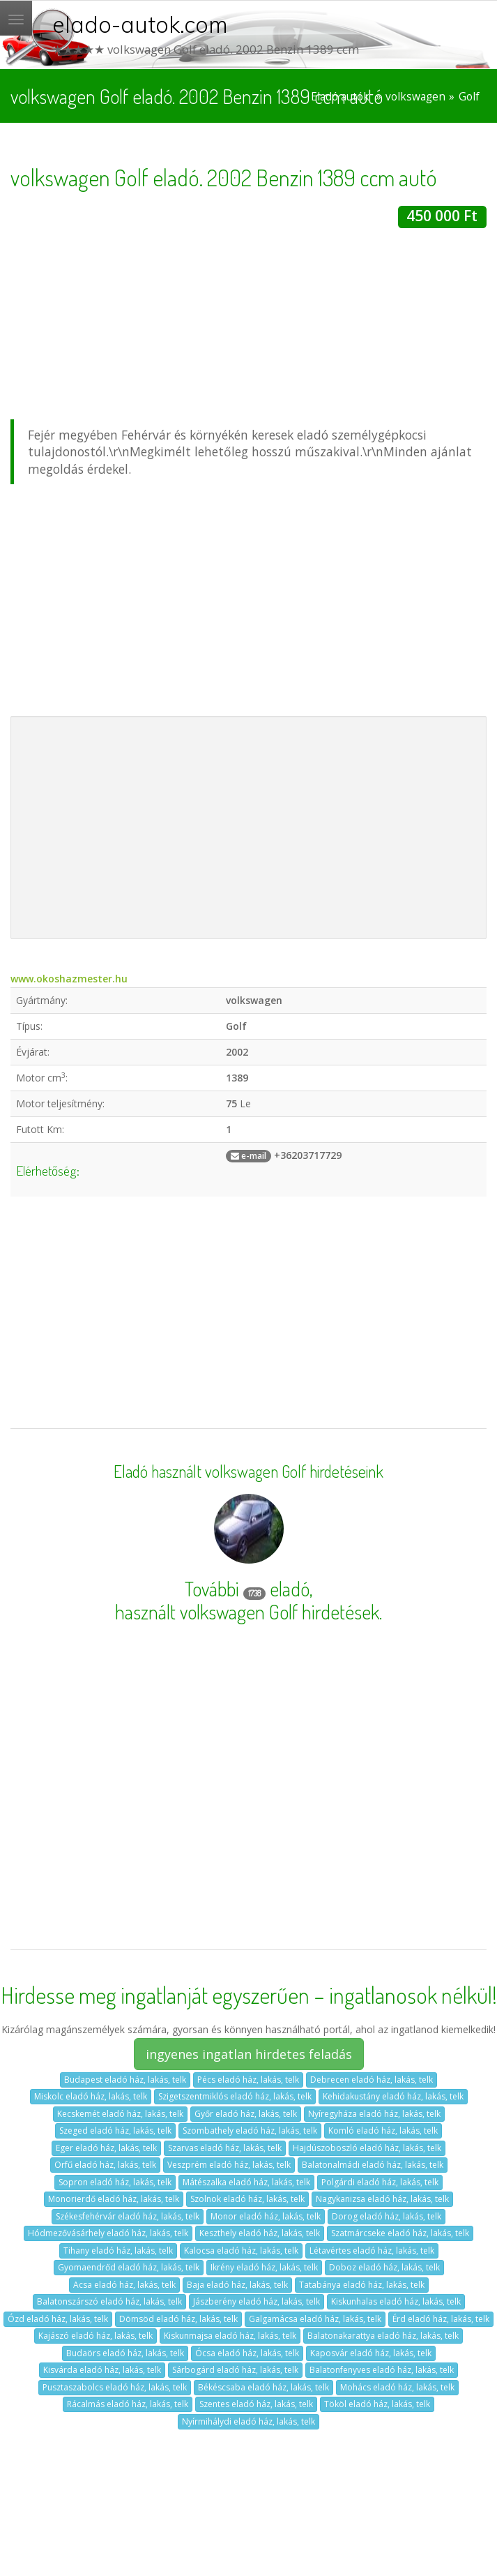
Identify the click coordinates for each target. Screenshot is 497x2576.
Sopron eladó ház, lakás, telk (115, 2182)
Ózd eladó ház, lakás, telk (58, 2319)
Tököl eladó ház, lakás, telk (377, 2404)
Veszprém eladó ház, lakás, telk (229, 2165)
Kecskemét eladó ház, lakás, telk (120, 2114)
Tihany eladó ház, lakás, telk (118, 2250)
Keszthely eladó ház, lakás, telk (259, 2233)
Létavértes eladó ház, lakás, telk (371, 2250)
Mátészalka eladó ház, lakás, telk (246, 2182)
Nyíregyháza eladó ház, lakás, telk (374, 2114)
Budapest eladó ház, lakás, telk (125, 2079)
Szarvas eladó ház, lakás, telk (225, 2148)
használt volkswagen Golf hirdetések (247, 1611)
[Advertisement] (243, 326)
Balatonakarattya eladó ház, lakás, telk (383, 2336)
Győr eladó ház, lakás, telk (245, 2114)
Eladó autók (340, 96)
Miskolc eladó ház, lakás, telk (90, 2096)
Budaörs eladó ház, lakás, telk (125, 2353)
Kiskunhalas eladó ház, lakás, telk (396, 2301)
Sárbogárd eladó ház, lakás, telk (235, 2370)
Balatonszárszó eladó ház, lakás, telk (109, 2301)
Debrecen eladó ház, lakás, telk (371, 2079)
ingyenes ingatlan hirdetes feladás (249, 2054)
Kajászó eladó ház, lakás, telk (95, 2336)
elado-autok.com (140, 24)
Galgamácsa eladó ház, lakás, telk (315, 2319)
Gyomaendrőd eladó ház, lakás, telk (128, 2267)
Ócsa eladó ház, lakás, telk (247, 2353)
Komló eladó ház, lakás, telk (383, 2130)
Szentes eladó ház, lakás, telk (256, 2404)
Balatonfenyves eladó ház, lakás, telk (381, 2370)
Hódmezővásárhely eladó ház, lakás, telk (108, 2233)
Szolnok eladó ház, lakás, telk (247, 2199)
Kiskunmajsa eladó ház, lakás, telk (230, 2336)
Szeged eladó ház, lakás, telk (115, 2130)
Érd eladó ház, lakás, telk (440, 2319)
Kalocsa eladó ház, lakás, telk (241, 2250)
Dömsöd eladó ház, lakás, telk (178, 2319)
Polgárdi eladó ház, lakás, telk (379, 2182)
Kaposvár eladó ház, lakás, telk (370, 2353)
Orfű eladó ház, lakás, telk (105, 2165)
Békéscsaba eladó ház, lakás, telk (263, 2387)
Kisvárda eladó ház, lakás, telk (102, 2370)
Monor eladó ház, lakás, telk (266, 2216)
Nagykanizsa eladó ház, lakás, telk (382, 2199)
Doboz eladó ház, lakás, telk (384, 2267)
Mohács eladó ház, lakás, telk (397, 2387)
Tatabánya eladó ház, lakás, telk (362, 2285)
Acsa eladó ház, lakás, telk (124, 2285)
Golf (469, 96)
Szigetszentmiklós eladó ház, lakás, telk (235, 2096)
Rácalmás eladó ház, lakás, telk (127, 2404)
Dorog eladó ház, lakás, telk (386, 2216)
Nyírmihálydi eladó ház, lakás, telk (248, 2421)
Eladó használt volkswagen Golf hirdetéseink (248, 1471)
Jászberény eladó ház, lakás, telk (256, 2301)
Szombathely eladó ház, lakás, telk (250, 2130)
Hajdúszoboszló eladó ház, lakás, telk (367, 2148)
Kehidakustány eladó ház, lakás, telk (393, 2096)
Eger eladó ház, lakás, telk (106, 2148)
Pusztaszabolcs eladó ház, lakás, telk (115, 2387)
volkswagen (415, 96)
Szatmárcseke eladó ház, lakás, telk (400, 2233)
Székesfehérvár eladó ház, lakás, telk (127, 2216)
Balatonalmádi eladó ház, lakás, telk (372, 2165)
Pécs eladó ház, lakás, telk (248, 2079)
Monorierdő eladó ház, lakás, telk (113, 2199)
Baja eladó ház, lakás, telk (237, 2285)
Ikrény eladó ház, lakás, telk (264, 2267)
